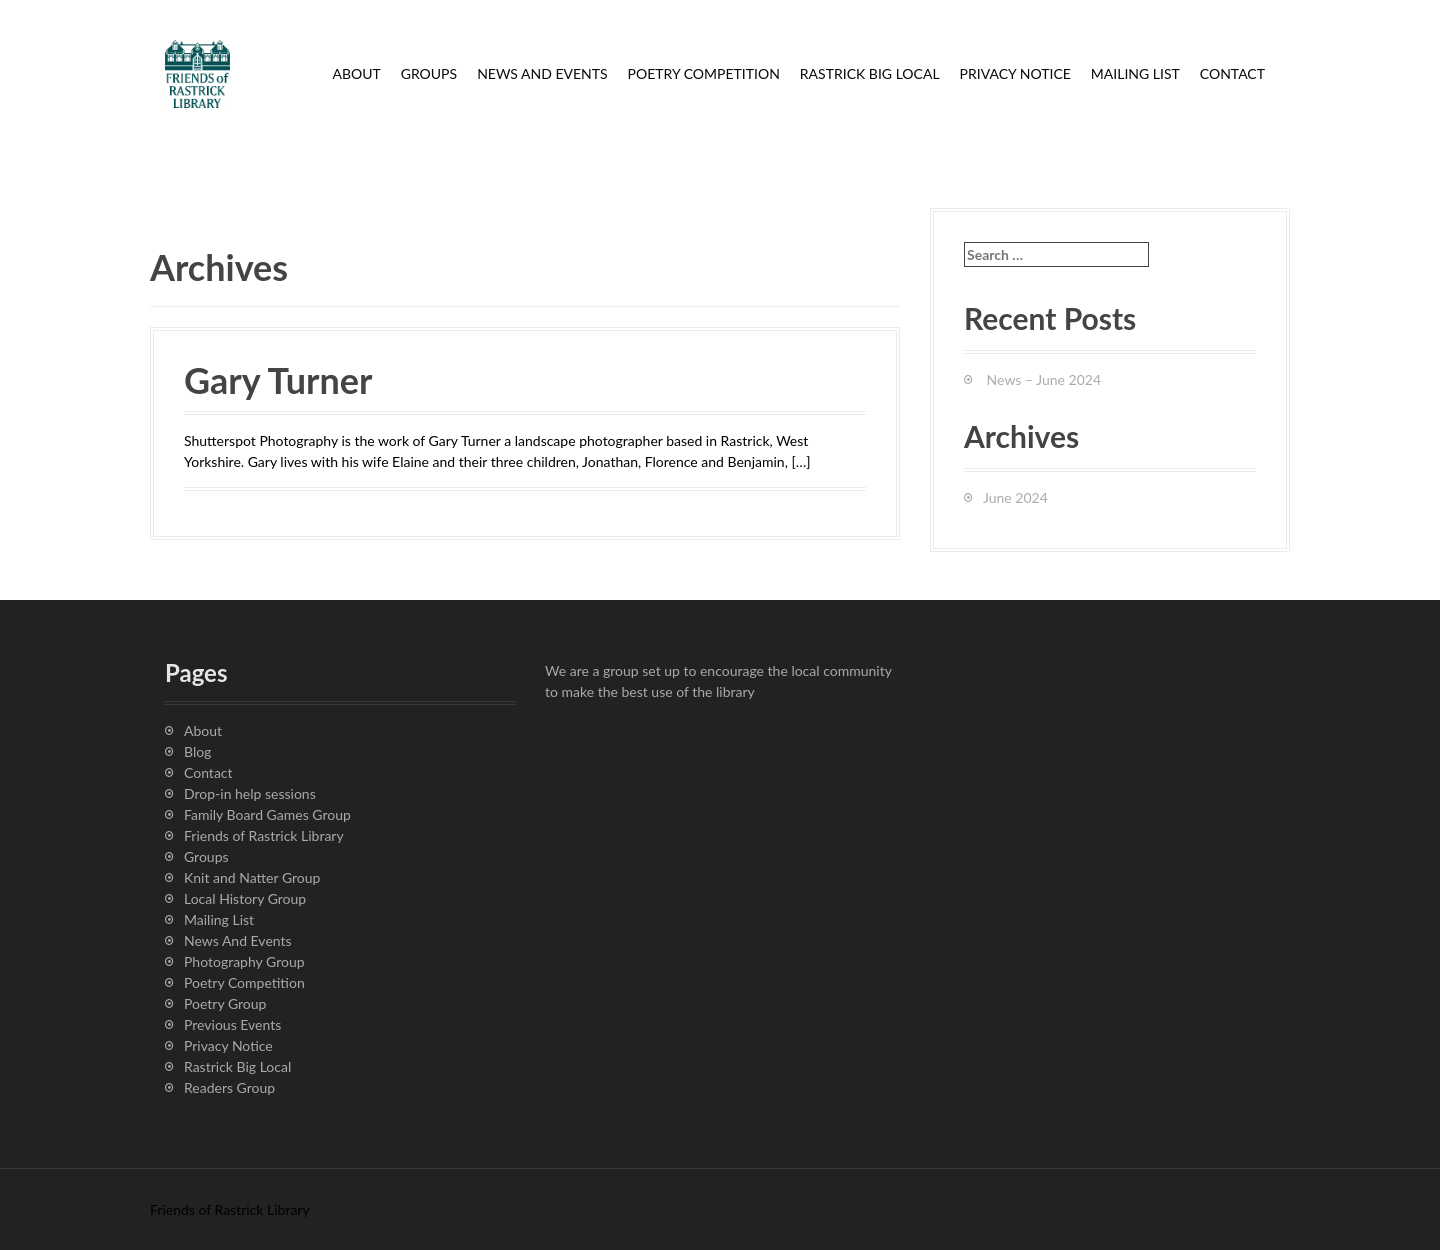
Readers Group (229, 1087)
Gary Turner (278, 380)
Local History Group (245, 898)
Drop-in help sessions (250, 793)
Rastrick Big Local (870, 73)
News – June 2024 (1044, 379)
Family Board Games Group (267, 814)
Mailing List (1135, 73)
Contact (1232, 73)
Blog (197, 751)
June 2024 (1015, 497)
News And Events (542, 73)
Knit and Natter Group (252, 877)
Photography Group (244, 961)
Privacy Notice (1015, 73)
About (356, 73)
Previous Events (232, 1024)
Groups (429, 73)
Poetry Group (225, 1003)
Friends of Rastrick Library (264, 835)
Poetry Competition (704, 73)
